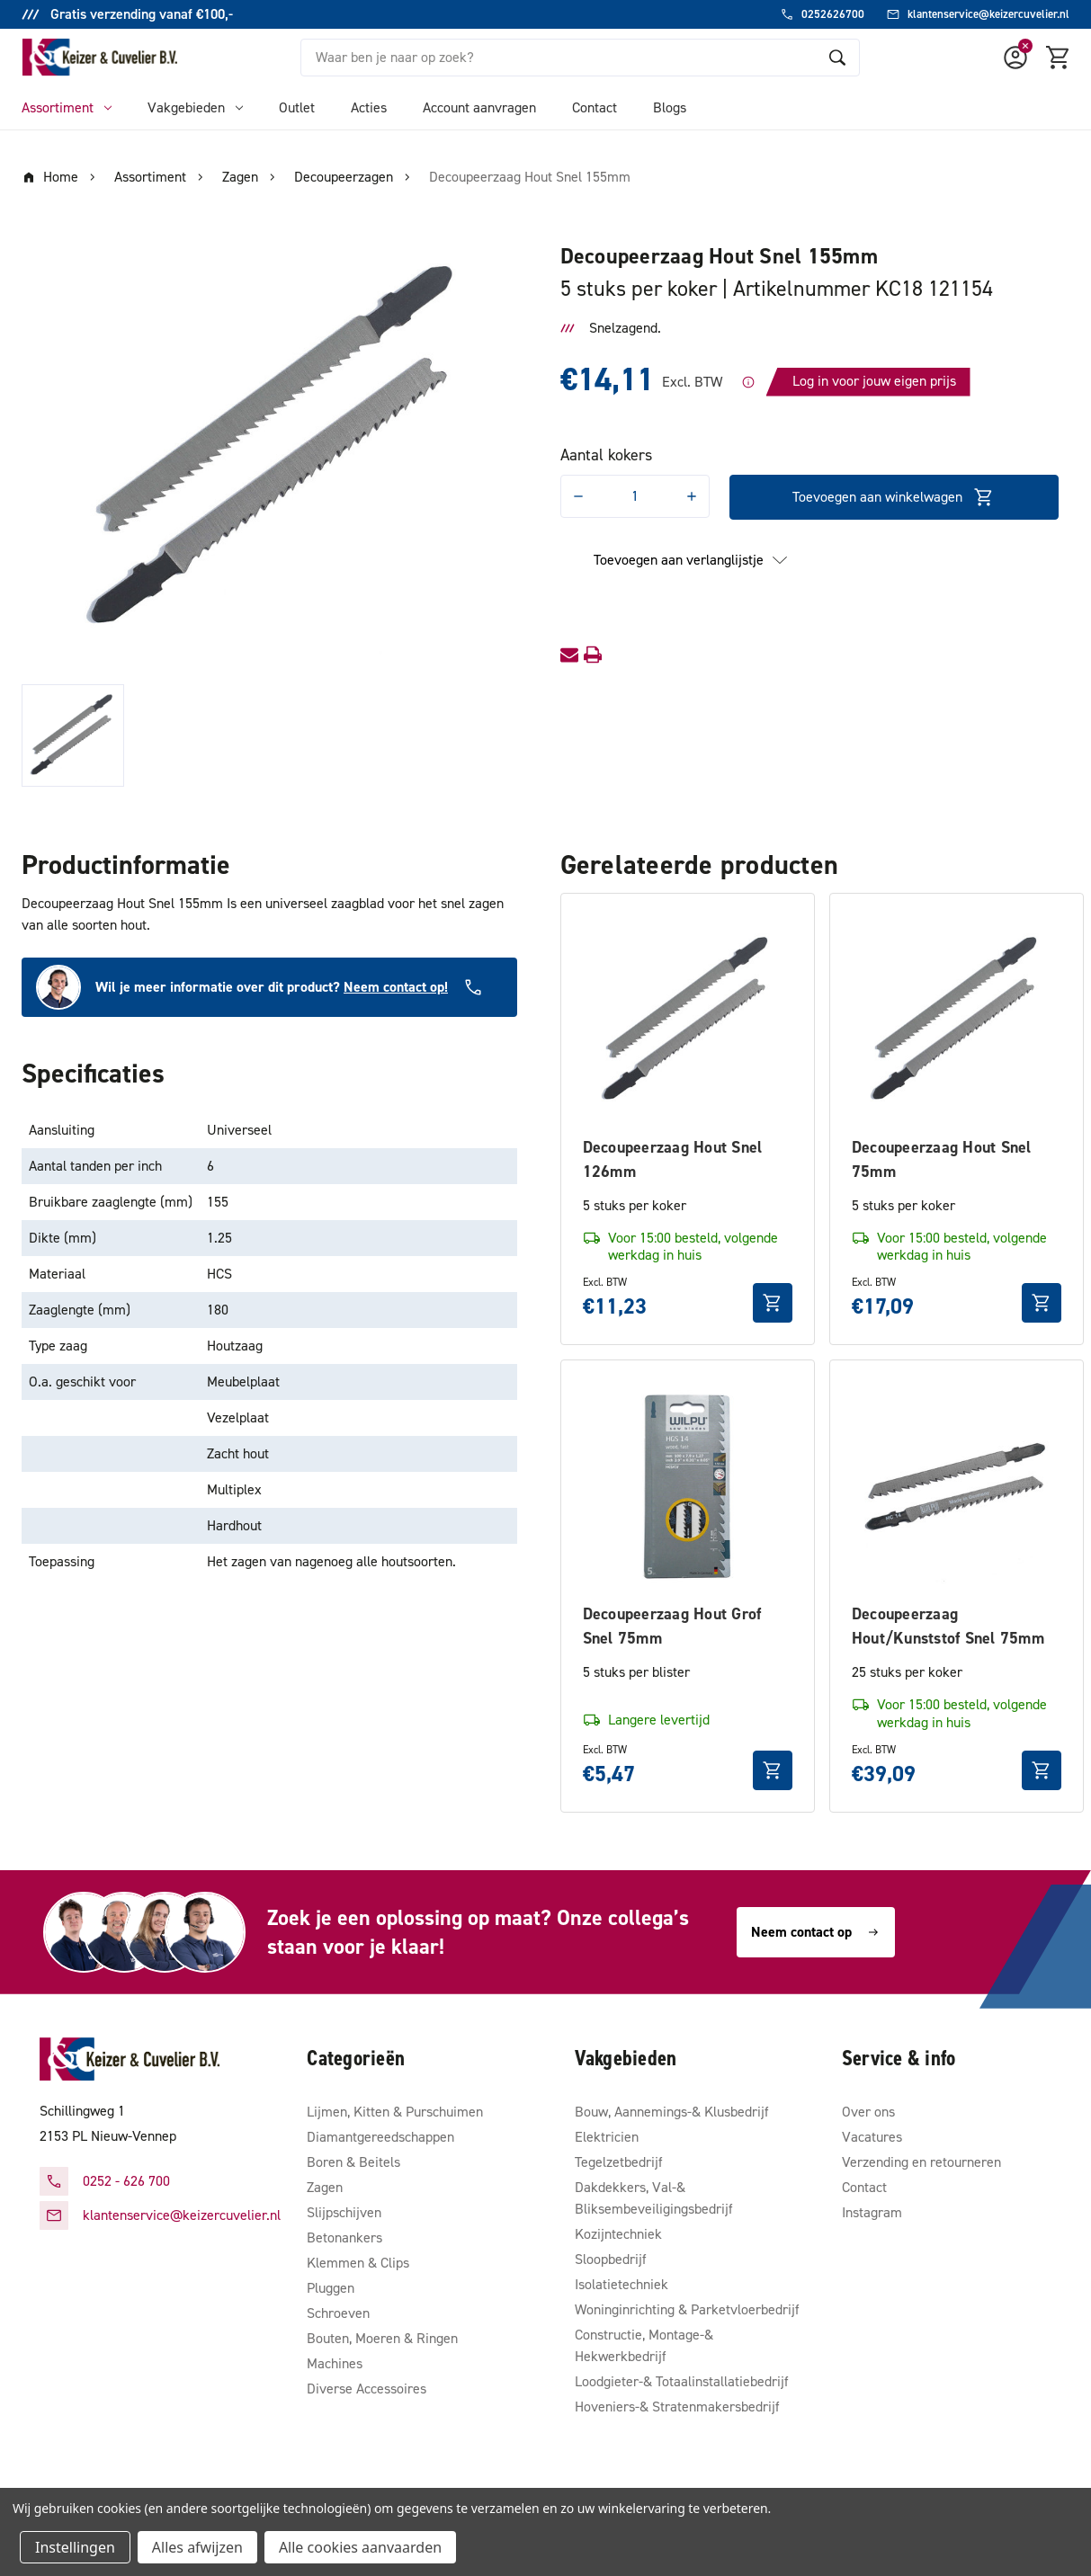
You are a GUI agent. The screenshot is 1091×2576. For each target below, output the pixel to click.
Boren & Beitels (353, 2162)
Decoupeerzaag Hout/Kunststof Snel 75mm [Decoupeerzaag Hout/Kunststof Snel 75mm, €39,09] (948, 1626)
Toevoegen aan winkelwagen (893, 497)
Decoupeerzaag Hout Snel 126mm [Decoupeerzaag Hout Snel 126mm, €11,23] (673, 1159)
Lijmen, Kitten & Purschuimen (395, 2111)
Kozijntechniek (618, 2233)
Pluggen (330, 2287)
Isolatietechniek (621, 2284)
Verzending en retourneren (921, 2162)
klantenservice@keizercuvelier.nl (182, 2215)
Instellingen (75, 2547)
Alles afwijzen (197, 2547)
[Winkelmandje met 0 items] (1058, 57)
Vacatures (872, 2136)
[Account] (1015, 57)
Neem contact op (816, 1931)
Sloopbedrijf (611, 2259)
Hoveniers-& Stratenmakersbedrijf (677, 2406)
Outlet (297, 107)
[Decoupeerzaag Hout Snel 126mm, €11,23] (688, 1020)
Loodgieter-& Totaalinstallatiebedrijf (682, 2381)
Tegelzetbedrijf (619, 2162)
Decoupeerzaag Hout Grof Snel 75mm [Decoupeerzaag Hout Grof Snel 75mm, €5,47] (672, 1626)
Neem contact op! (396, 986)
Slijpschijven (344, 2212)
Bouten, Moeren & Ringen (382, 2338)
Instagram (872, 2212)
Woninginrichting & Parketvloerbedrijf (687, 2309)
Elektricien (607, 2136)
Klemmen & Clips (358, 2262)
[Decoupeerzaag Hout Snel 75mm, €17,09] (956, 1020)
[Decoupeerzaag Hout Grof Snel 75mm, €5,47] (688, 1487)
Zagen (325, 2187)
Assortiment (67, 107)
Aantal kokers (606, 455)
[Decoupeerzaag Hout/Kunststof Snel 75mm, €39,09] (956, 1487)
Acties (369, 107)
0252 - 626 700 (126, 2180)
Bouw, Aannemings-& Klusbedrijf (672, 2111)
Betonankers (344, 2237)
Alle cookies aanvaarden (360, 2547)
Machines (334, 2363)
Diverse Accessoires (366, 2388)
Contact (594, 107)
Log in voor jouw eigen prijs (874, 380)
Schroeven (338, 2313)
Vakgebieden (195, 107)
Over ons (868, 2111)
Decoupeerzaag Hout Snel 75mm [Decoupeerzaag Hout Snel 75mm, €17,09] (942, 1159)
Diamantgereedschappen (380, 2136)
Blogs (669, 107)
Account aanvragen (479, 107)
